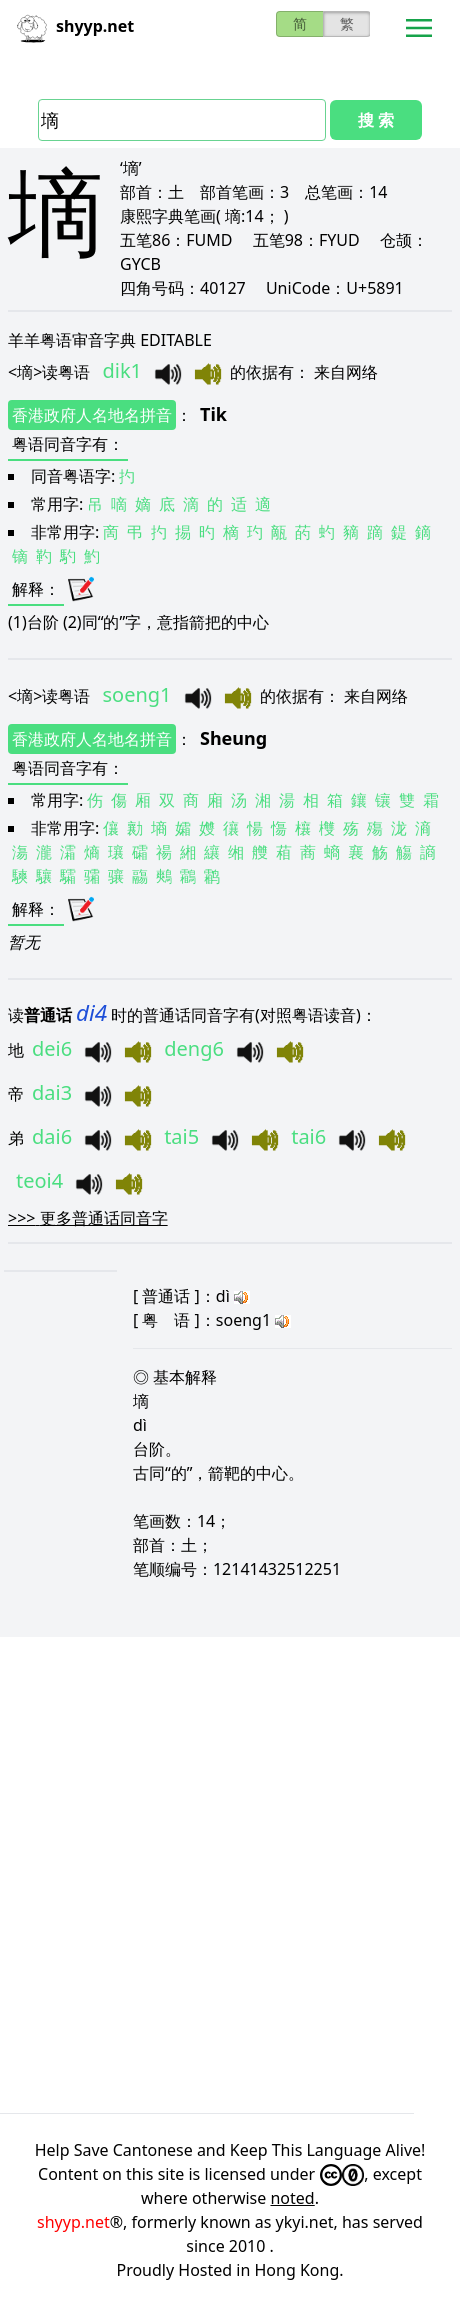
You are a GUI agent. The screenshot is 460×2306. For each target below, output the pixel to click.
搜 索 (376, 120)
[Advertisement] (230, 1875)
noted (292, 2198)
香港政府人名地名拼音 (92, 415)
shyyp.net (73, 2222)
